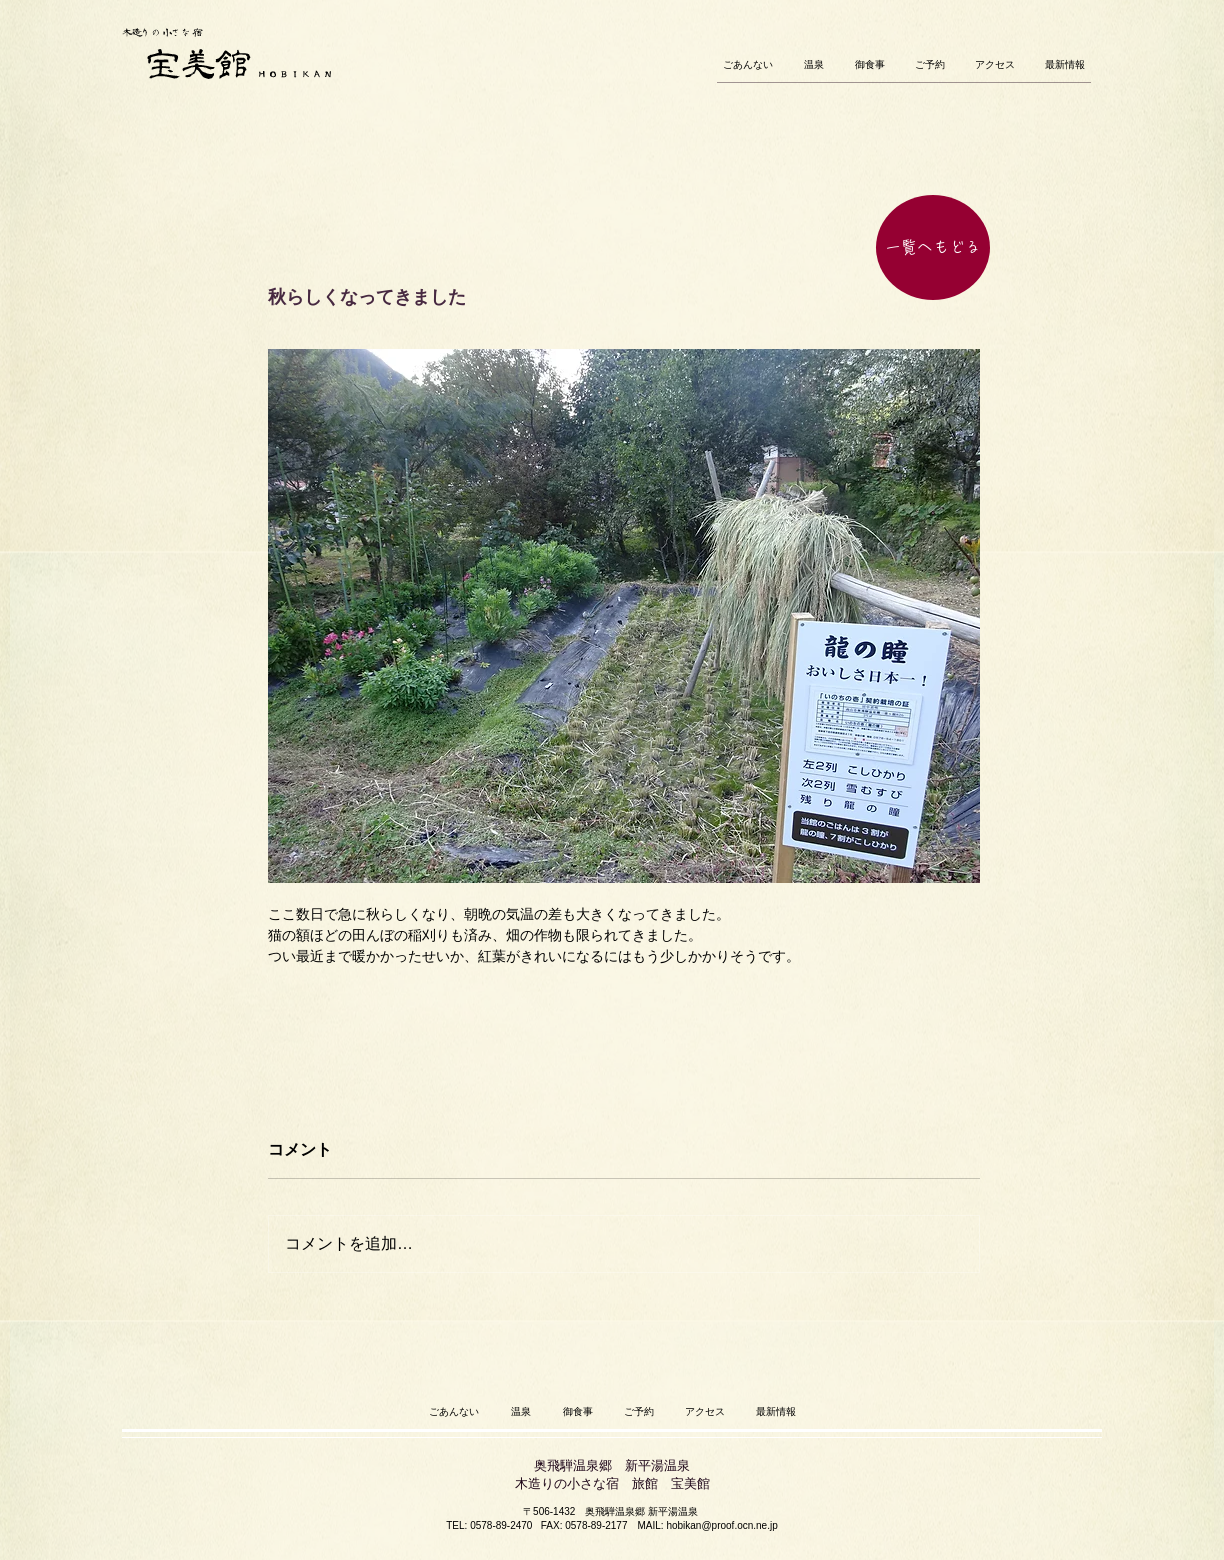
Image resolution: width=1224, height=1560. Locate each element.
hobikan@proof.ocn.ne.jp (721, 1525)
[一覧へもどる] (933, 247)
